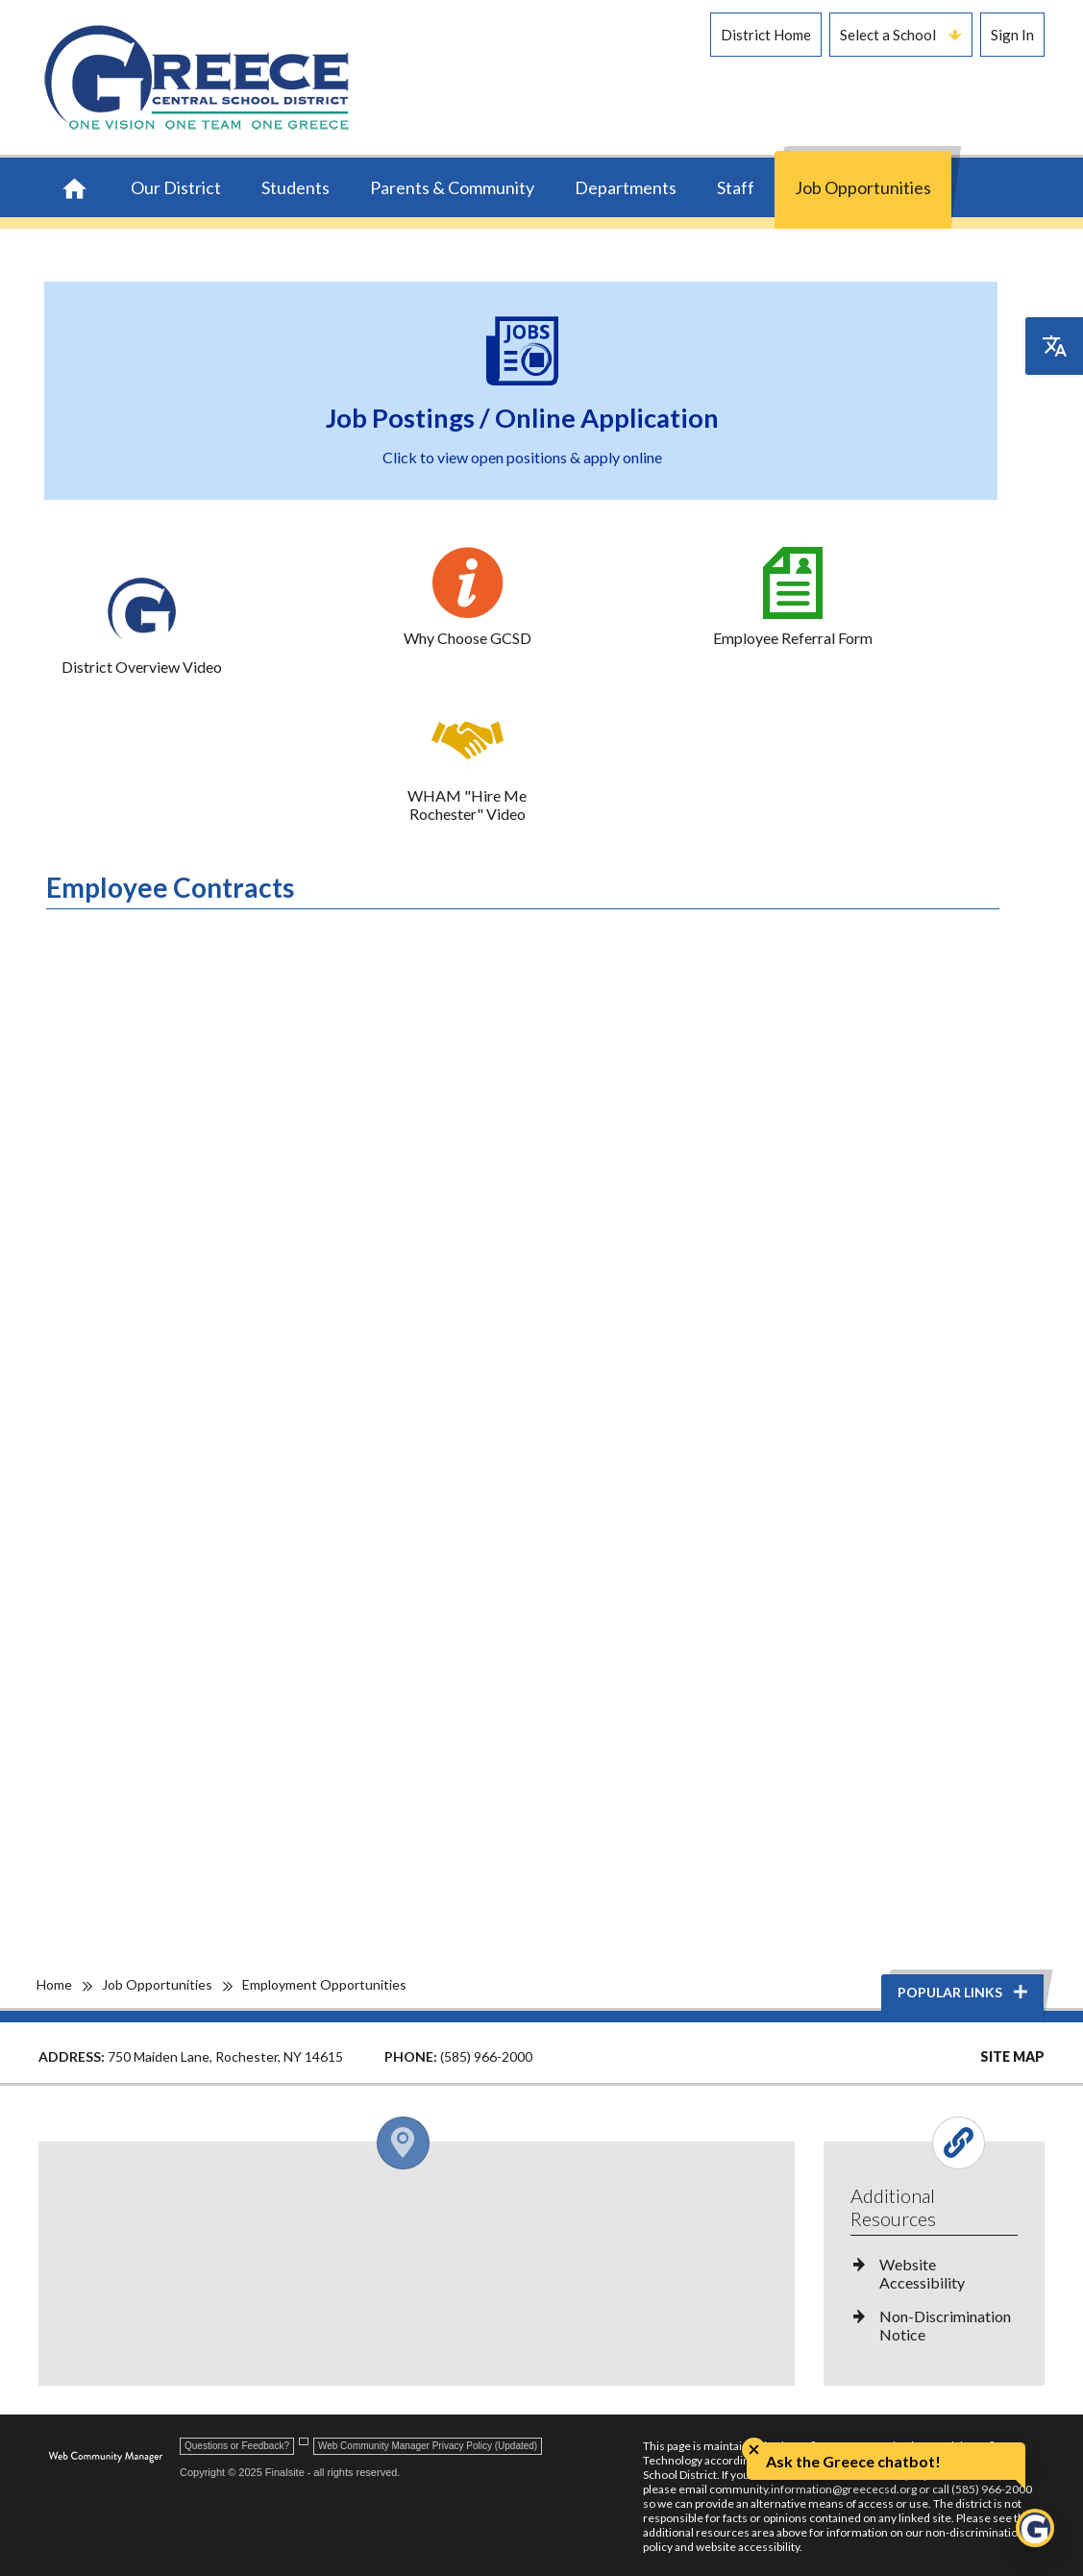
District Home (766, 34)
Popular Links (964, 1992)
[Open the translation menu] (1054, 346)
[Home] (74, 190)
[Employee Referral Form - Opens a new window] (793, 596)
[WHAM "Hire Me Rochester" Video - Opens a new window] (467, 763)
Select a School (900, 34)
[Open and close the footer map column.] (412, 2143)
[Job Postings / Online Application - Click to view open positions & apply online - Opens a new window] (522, 390)
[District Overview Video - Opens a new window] (142, 625)
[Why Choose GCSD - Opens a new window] (467, 596)
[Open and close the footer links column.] (932, 2143)
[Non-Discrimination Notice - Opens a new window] (934, 2333)
